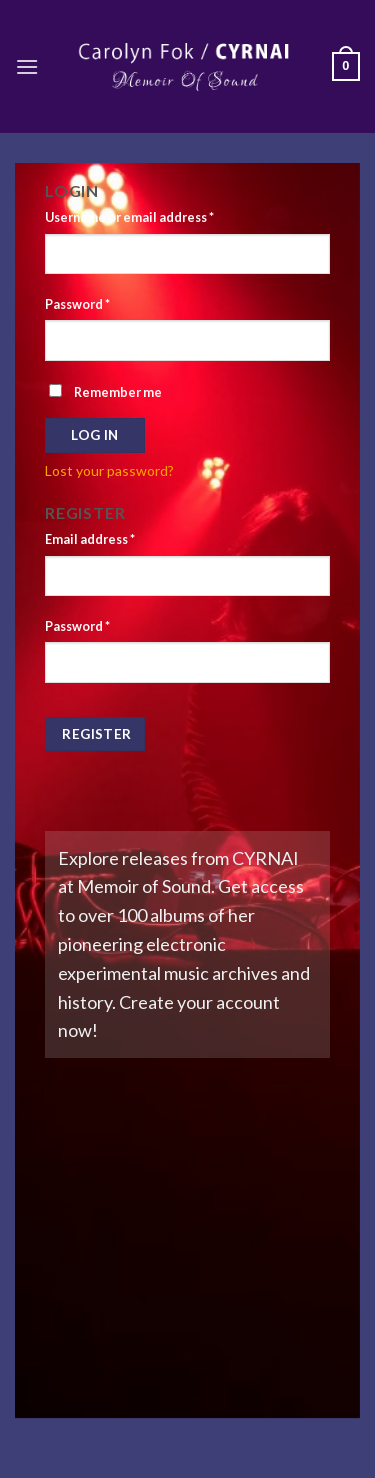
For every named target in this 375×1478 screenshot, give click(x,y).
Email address (90, 539)
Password (77, 304)
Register (96, 734)
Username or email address (129, 217)
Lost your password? (109, 470)
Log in (94, 435)
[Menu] (27, 66)
